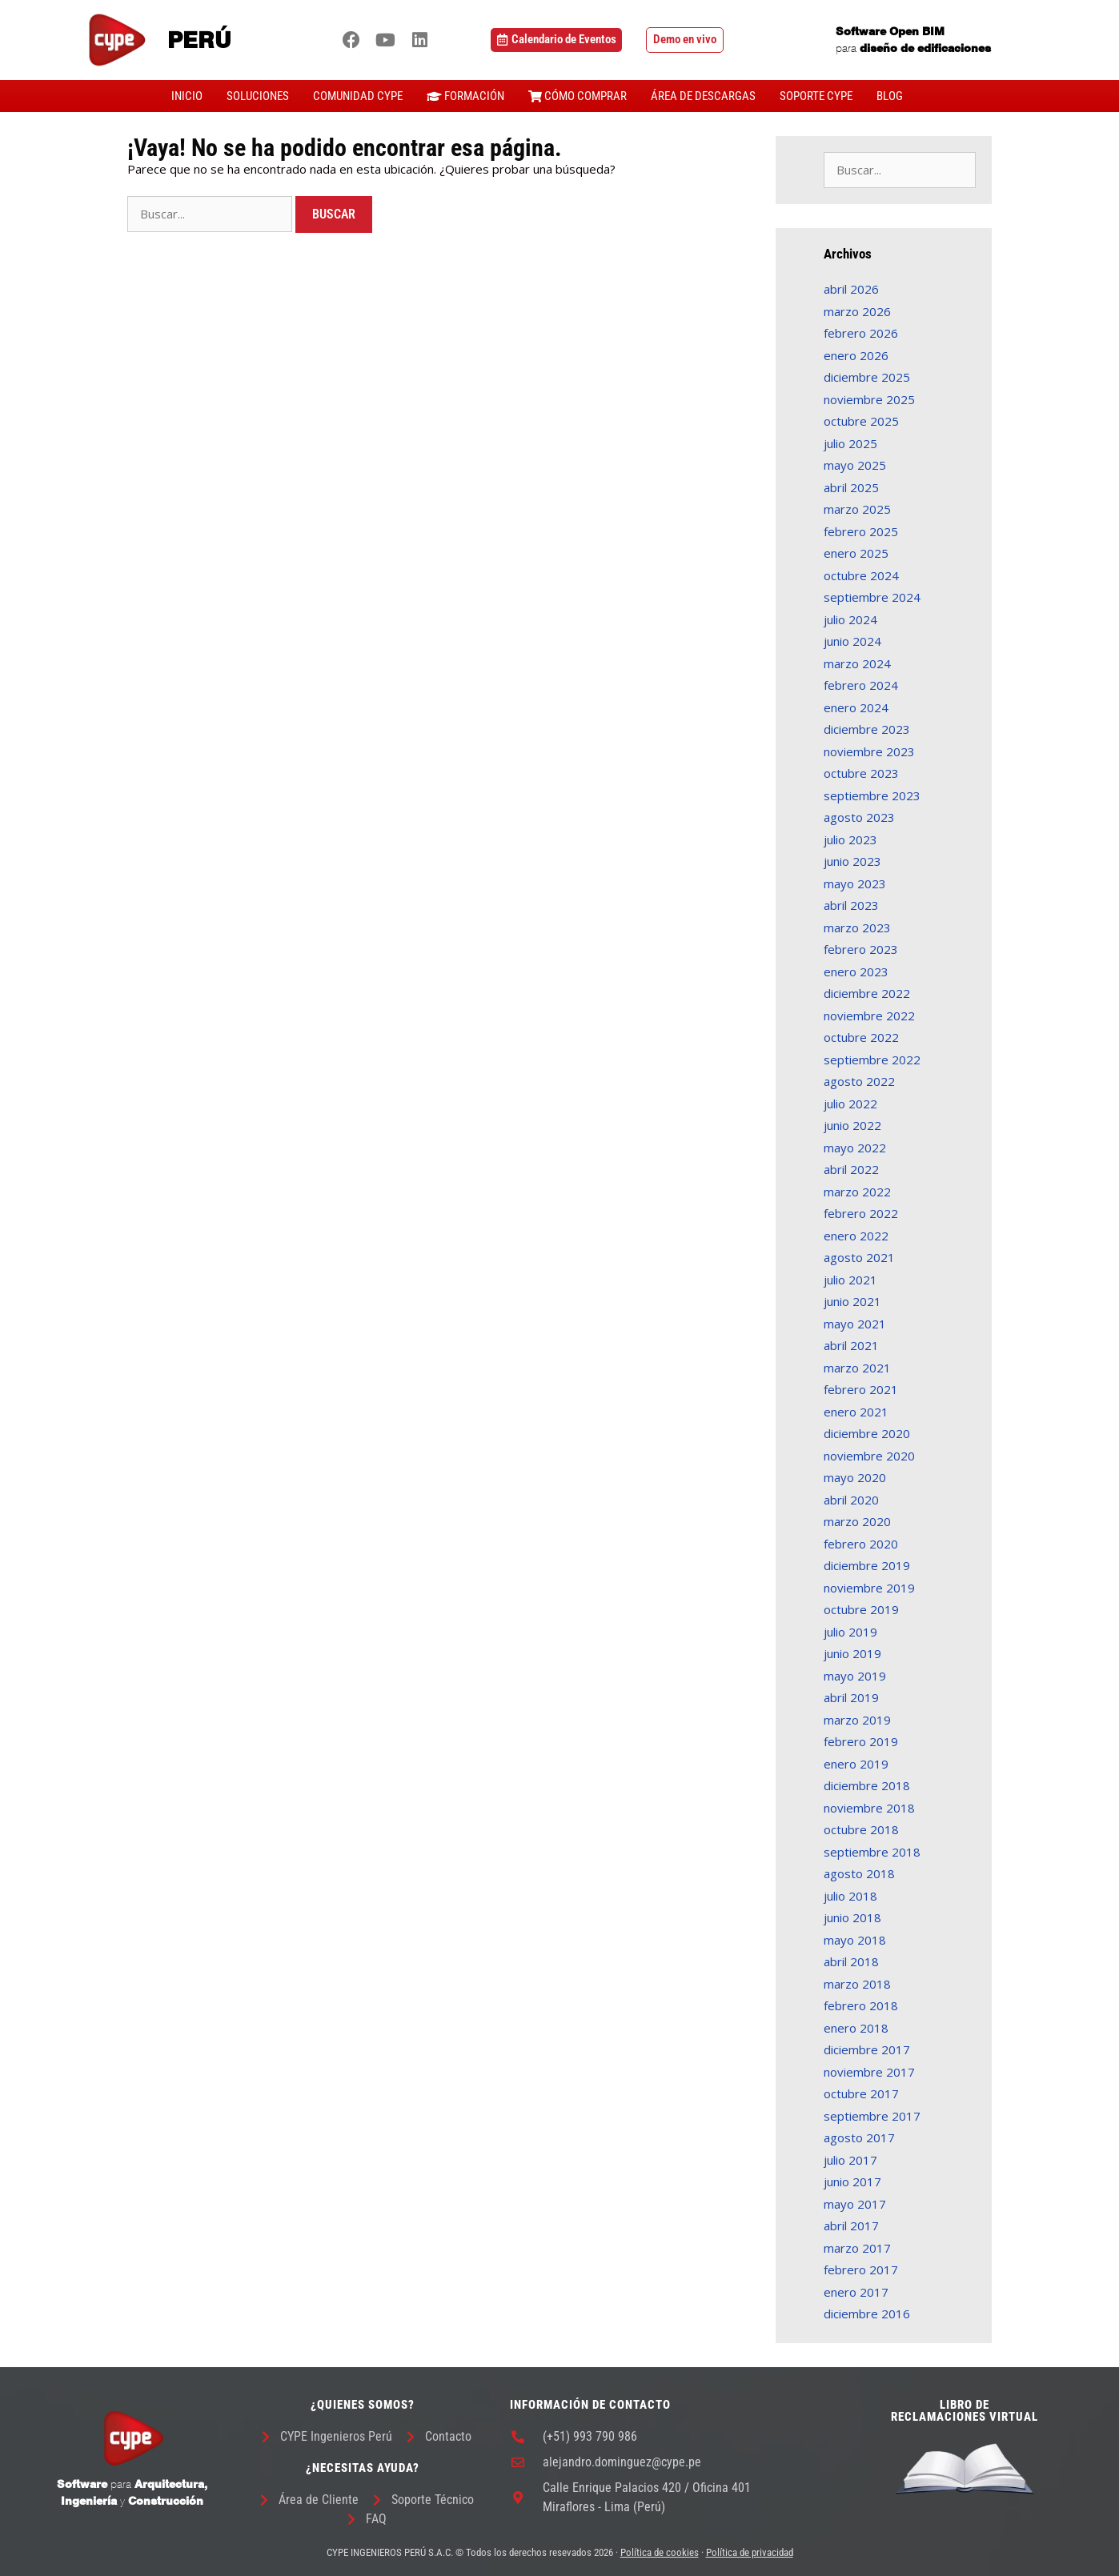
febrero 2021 (861, 1389)
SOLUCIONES (258, 96)
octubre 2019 (861, 1609)
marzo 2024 (857, 663)
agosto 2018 (859, 1873)
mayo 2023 (855, 883)
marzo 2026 (857, 311)
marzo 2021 (857, 1368)
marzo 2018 (857, 1984)
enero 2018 (856, 2028)
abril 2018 (851, 1961)
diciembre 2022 (867, 993)
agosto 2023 (859, 817)
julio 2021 (850, 1280)
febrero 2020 (861, 1544)
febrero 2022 (861, 1213)
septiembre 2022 (872, 1060)
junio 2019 (852, 1653)
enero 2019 (856, 1764)
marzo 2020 (857, 1521)
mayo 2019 (855, 1676)
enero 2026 (856, 355)
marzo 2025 (857, 509)
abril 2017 (851, 2225)
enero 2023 (856, 971)
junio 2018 (852, 1917)
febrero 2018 (861, 2005)
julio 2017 (850, 2160)
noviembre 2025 (869, 399)
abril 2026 (851, 289)
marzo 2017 (857, 2248)
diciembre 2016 (867, 2314)
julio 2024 (850, 619)
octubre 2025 (861, 421)
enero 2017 (856, 2292)
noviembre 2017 (869, 2072)
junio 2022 (852, 1125)
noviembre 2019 (869, 1588)
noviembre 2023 (869, 751)
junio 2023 (852, 861)
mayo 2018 (855, 1940)
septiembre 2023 (872, 795)
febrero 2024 (861, 685)
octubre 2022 (861, 1037)
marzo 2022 (857, 1192)
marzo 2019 (857, 1720)
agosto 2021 (859, 1257)
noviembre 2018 (869, 1808)
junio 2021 (852, 1301)
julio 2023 (850, 839)
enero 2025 (856, 553)
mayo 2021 (855, 1324)
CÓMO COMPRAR (577, 96)
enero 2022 (856, 1236)
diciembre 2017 (867, 2049)
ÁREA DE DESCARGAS (703, 96)
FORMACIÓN (465, 96)
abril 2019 (851, 1697)
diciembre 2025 (867, 377)
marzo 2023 (857, 927)
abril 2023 (851, 905)
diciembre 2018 (867, 1785)
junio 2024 (852, 641)
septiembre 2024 (872, 597)
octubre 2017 (861, 2093)
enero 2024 (856, 707)
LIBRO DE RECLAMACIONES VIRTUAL (964, 2411)
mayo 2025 (855, 465)
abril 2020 (851, 1500)
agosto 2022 (859, 1081)
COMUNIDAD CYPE (358, 96)
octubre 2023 (861, 773)
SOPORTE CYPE (816, 96)
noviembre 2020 (869, 1456)
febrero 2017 (861, 2270)
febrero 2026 (861, 333)
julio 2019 (850, 1632)
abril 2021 (851, 1345)
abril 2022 (851, 1169)
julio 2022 (850, 1104)
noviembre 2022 (869, 1016)
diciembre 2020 (867, 1433)
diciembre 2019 (867, 1565)
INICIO (187, 96)
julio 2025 (850, 443)
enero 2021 (856, 1412)
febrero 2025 (861, 531)
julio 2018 (850, 1896)
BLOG (889, 96)
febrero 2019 (861, 1741)
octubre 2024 (861, 575)
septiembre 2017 (872, 2116)
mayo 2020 (855, 1477)
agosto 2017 (859, 2137)
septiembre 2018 (872, 1852)
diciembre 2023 (867, 729)
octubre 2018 (861, 1829)
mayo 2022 (855, 1148)
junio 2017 (852, 2181)
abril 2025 (851, 487)
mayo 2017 (855, 2204)
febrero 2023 (861, 949)
